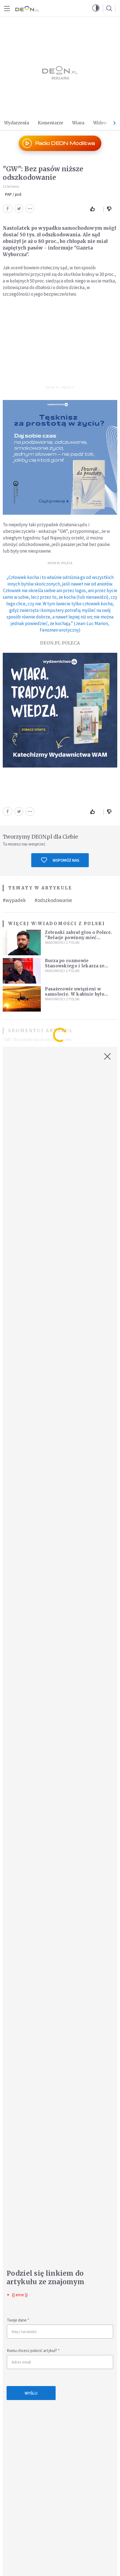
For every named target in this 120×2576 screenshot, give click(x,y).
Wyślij (31, 2393)
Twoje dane (18, 2320)
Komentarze (50, 122)
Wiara (78, 122)
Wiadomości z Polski (71, 923)
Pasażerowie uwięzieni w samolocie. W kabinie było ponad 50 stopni (74, 994)
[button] (96, 8)
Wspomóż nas (60, 860)
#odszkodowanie (53, 900)
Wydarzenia (16, 122)
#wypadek (14, 900)
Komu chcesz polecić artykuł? (33, 2350)
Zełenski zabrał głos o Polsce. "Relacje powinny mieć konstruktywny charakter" (78, 937)
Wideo (99, 122)
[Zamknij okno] (107, 1056)
